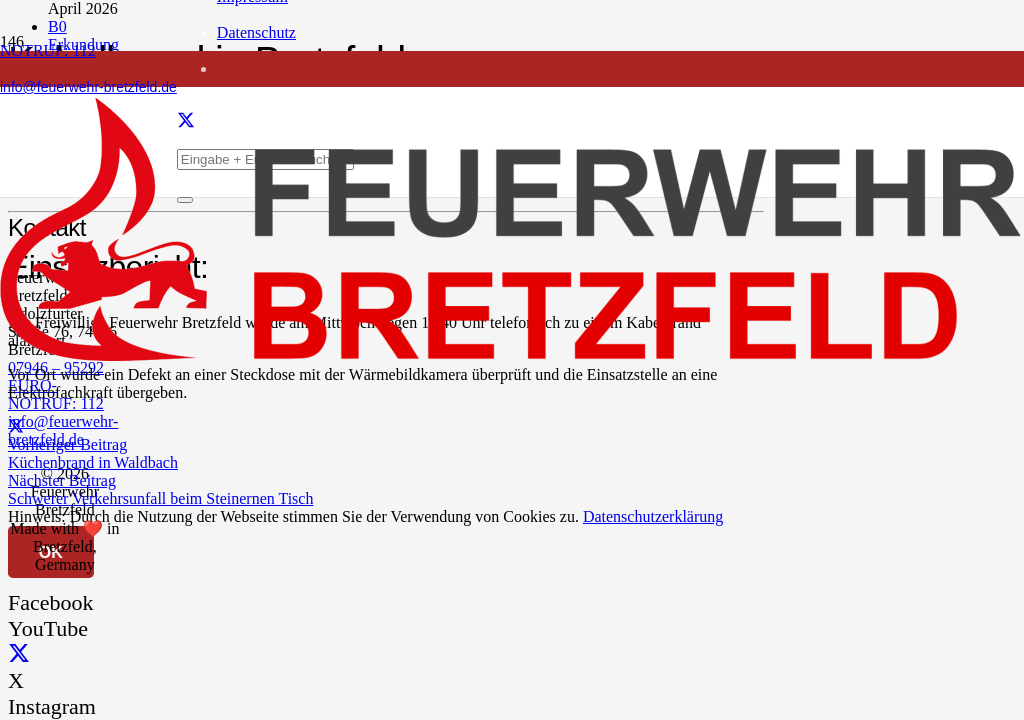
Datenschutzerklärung (653, 516)
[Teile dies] (16, 426)
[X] (19, 654)
